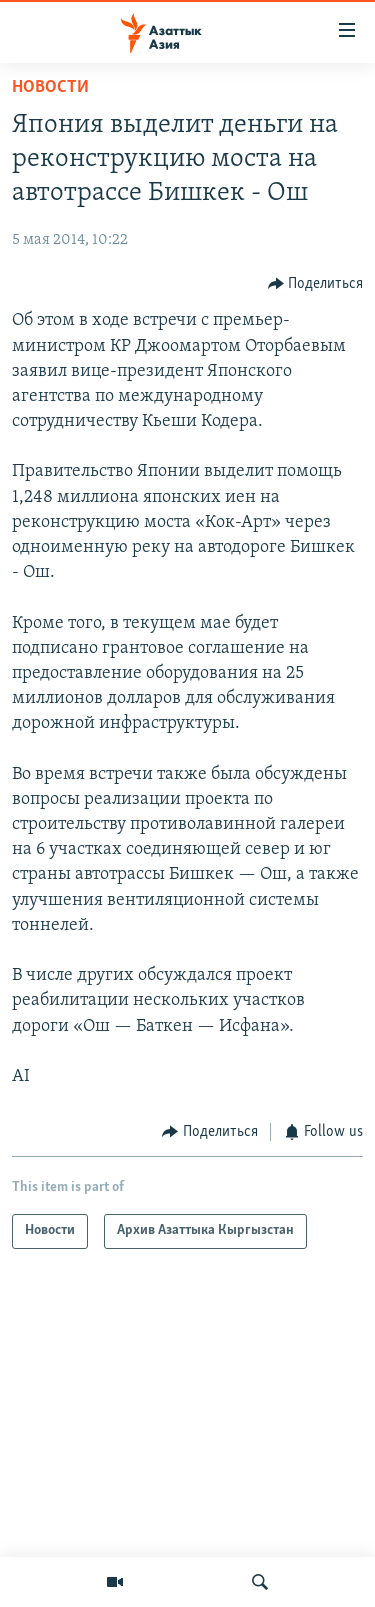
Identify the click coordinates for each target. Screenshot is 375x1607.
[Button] (316, 283)
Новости (50, 87)
